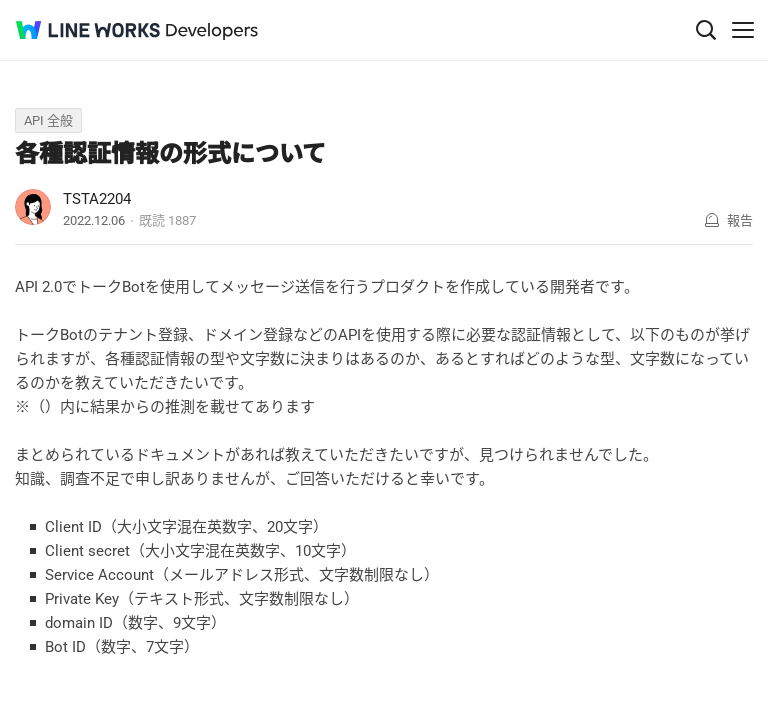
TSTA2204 (97, 199)
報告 (740, 220)
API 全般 (48, 120)
